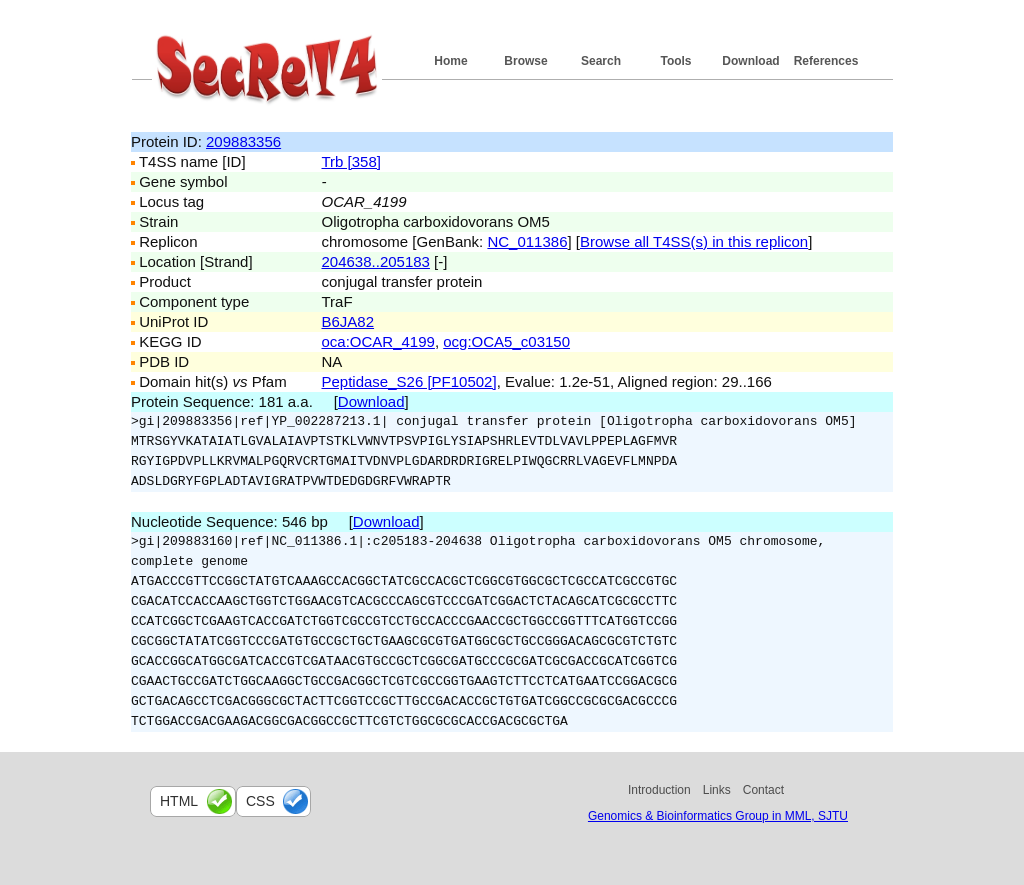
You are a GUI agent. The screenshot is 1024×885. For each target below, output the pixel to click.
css (260, 801)
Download (750, 61)
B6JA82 (348, 321)
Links (717, 790)
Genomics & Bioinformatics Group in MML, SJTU (718, 816)
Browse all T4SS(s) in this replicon (694, 241)
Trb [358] (351, 161)
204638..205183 (376, 261)
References (826, 61)
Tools (675, 61)
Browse (525, 61)
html (179, 801)
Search (601, 61)
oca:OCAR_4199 (378, 341)
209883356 (243, 141)
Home (450, 61)
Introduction (659, 790)
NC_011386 (527, 241)
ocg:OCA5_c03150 (506, 341)
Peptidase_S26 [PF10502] (409, 381)
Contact (763, 790)
